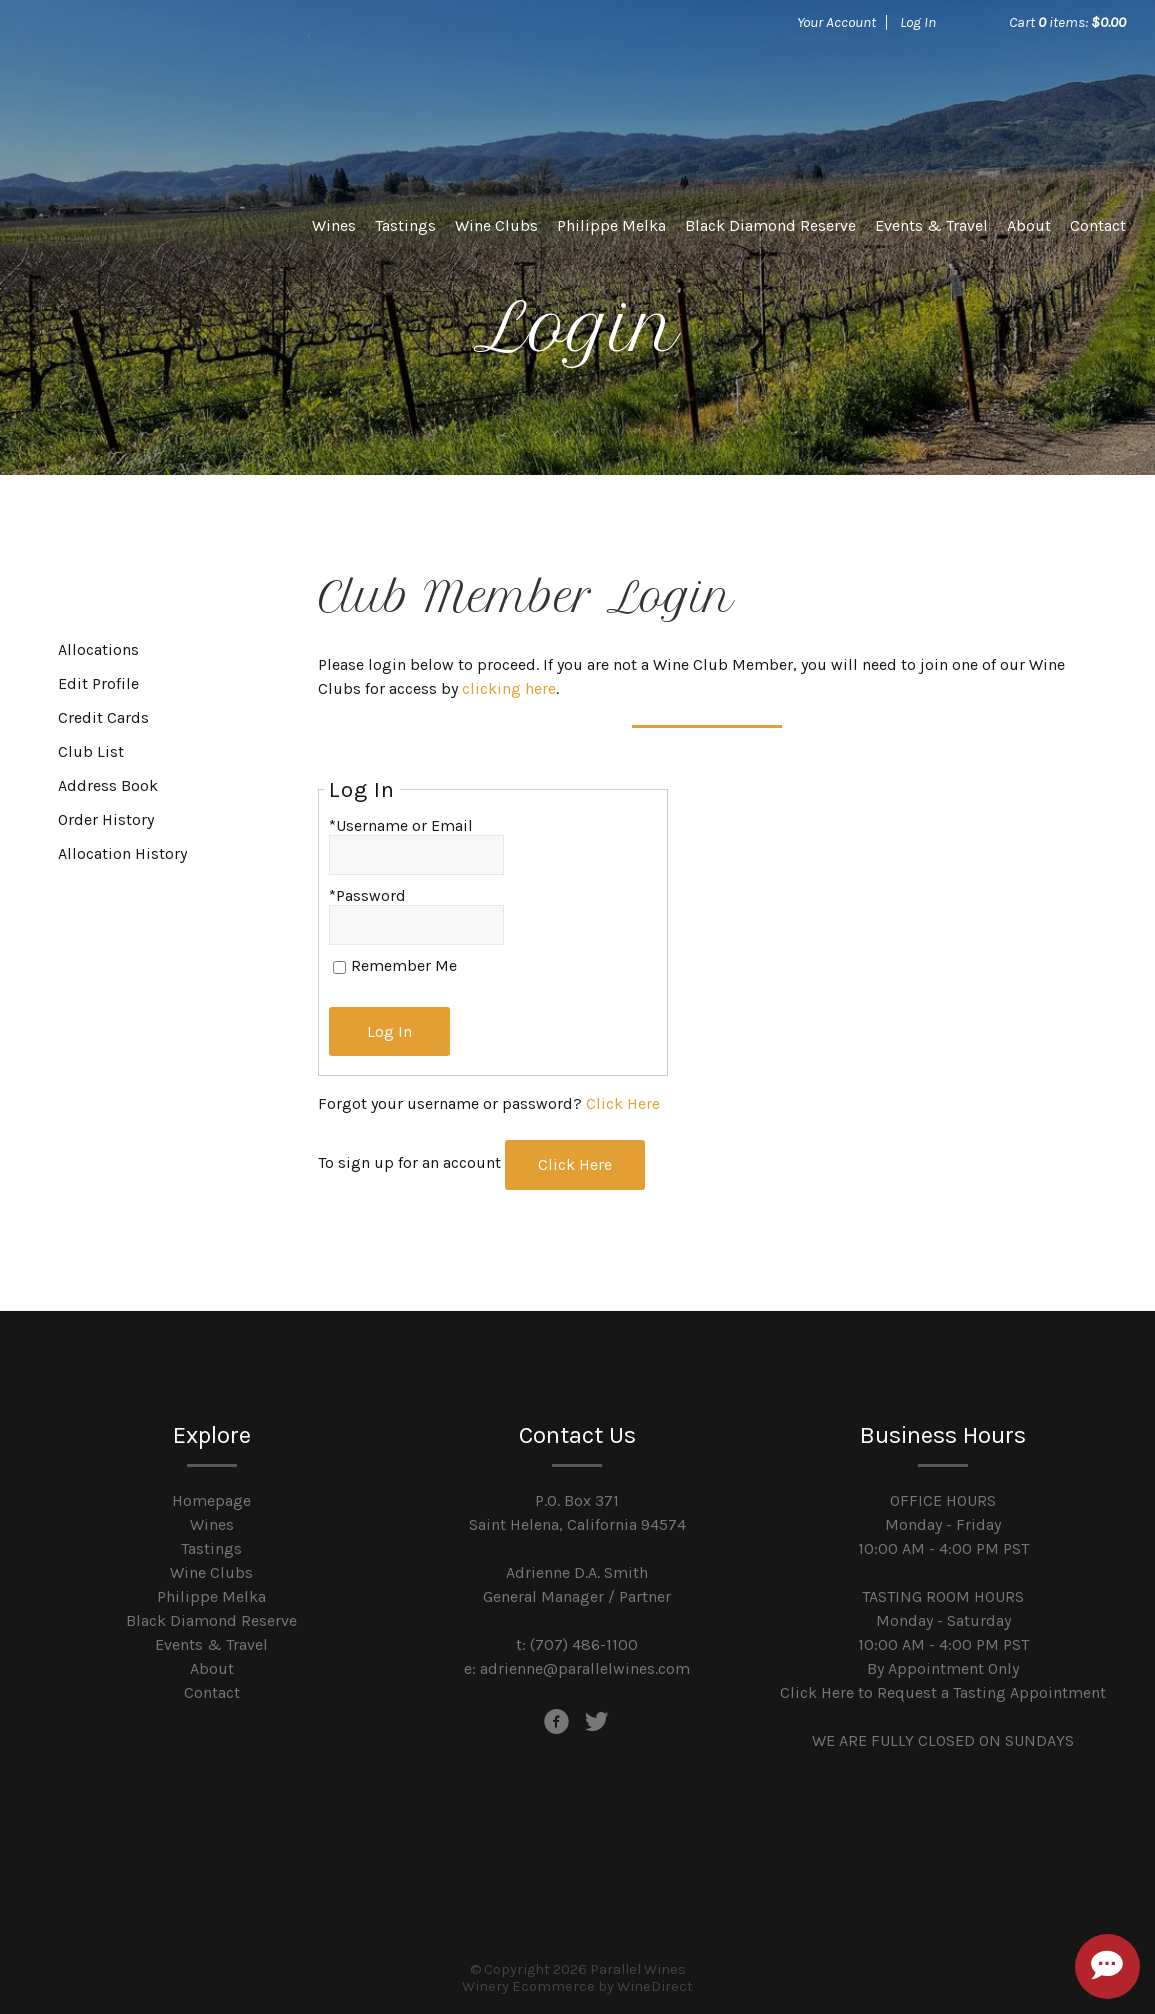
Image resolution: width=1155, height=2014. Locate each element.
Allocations (98, 649)
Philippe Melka (611, 225)
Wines (334, 225)
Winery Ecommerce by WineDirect (577, 1983)
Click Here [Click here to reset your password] (623, 1102)
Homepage (211, 1497)
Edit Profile (98, 683)
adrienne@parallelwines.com (585, 1665)
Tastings (405, 225)
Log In (918, 22)
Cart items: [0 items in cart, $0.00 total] (1067, 22)
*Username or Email (401, 825)
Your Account (836, 22)
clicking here (509, 688)
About (1029, 225)
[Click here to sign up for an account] (577, 1163)
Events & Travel (931, 225)
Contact (1098, 225)
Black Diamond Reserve (770, 225)
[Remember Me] (339, 967)
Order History (106, 819)
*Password (367, 895)
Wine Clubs (496, 225)
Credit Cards (103, 717)
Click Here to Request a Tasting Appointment (943, 1689)
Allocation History (122, 853)
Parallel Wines (169, 90)
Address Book (108, 785)
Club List (91, 751)
